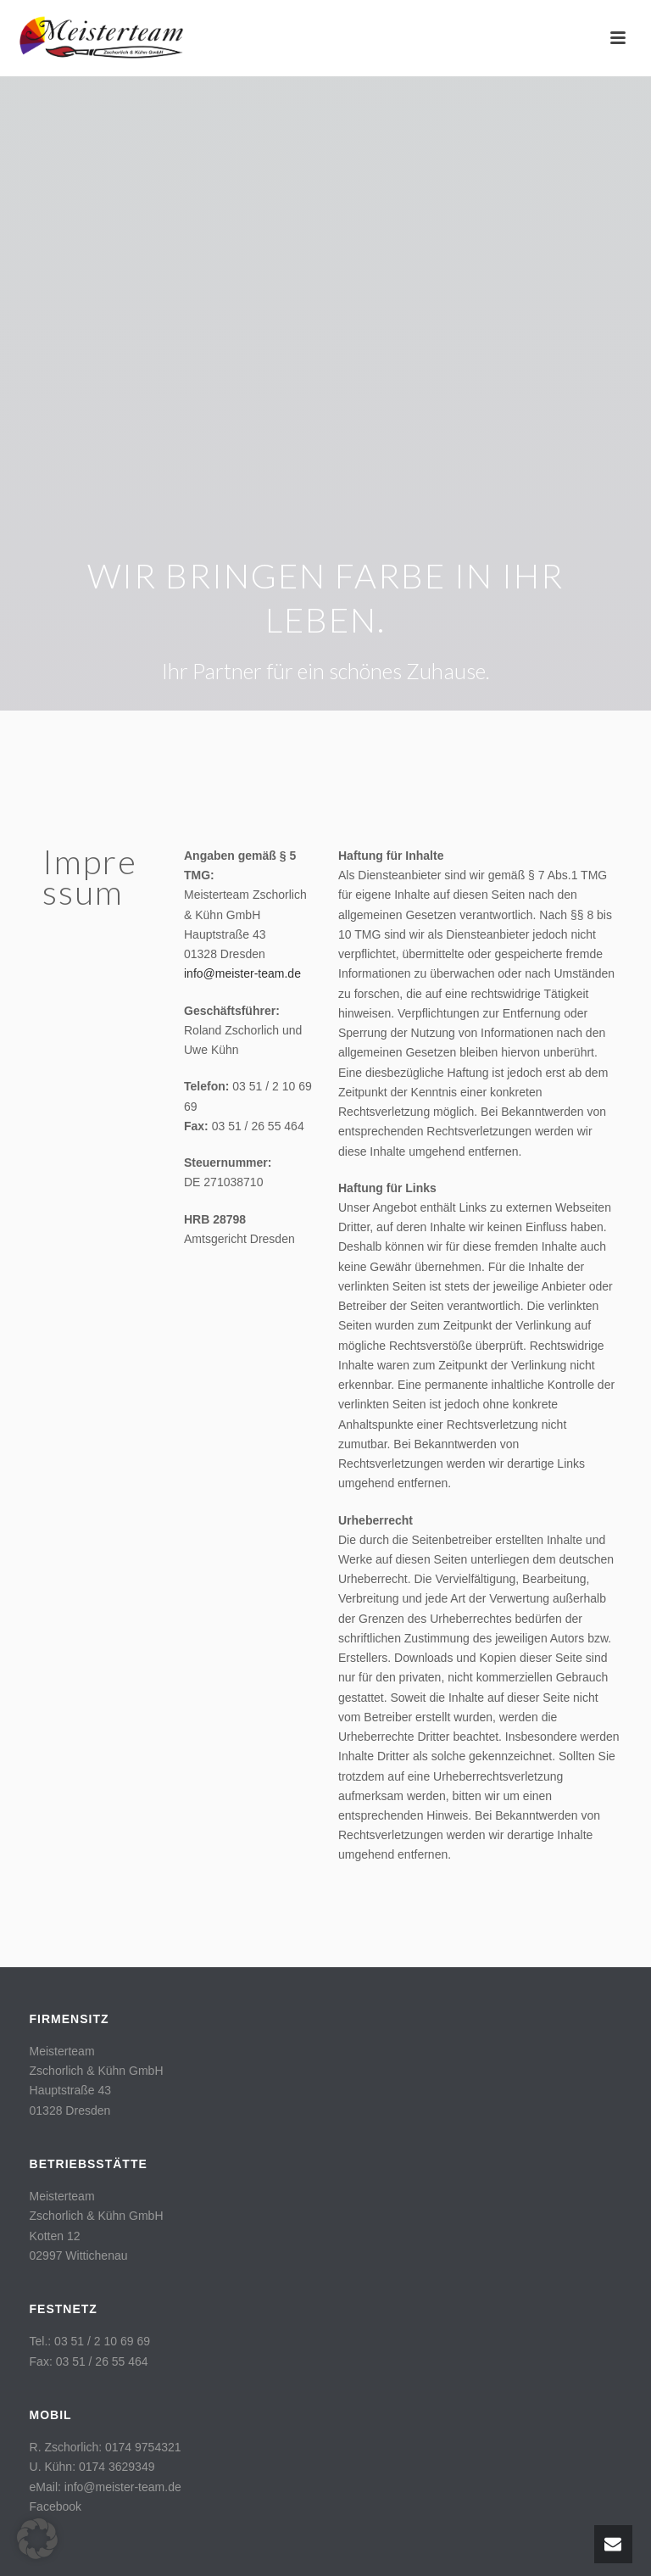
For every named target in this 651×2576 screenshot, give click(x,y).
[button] (37, 2538)
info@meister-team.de (242, 973)
